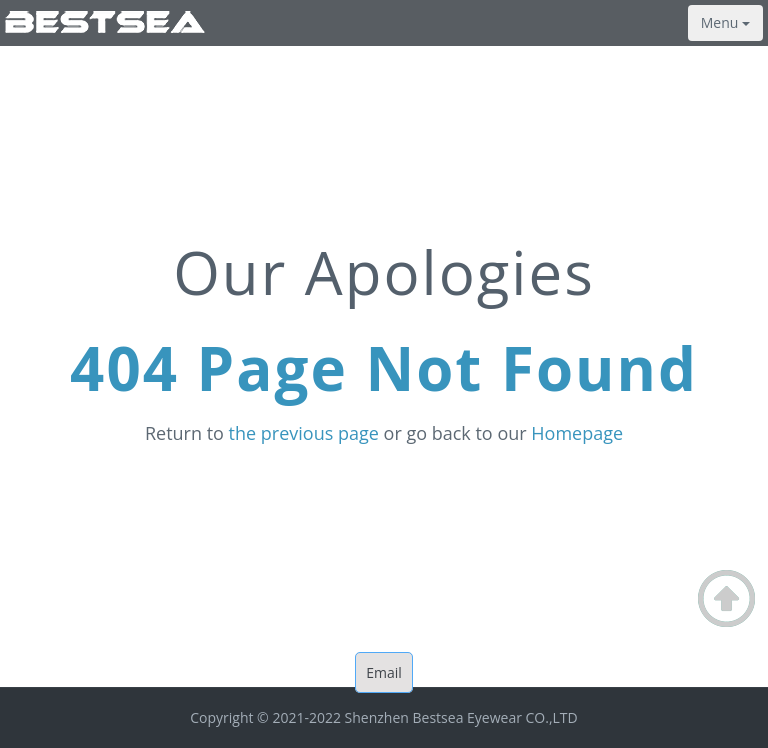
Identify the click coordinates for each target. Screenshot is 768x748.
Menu (725, 22)
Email (384, 672)
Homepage (577, 433)
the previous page (304, 433)
